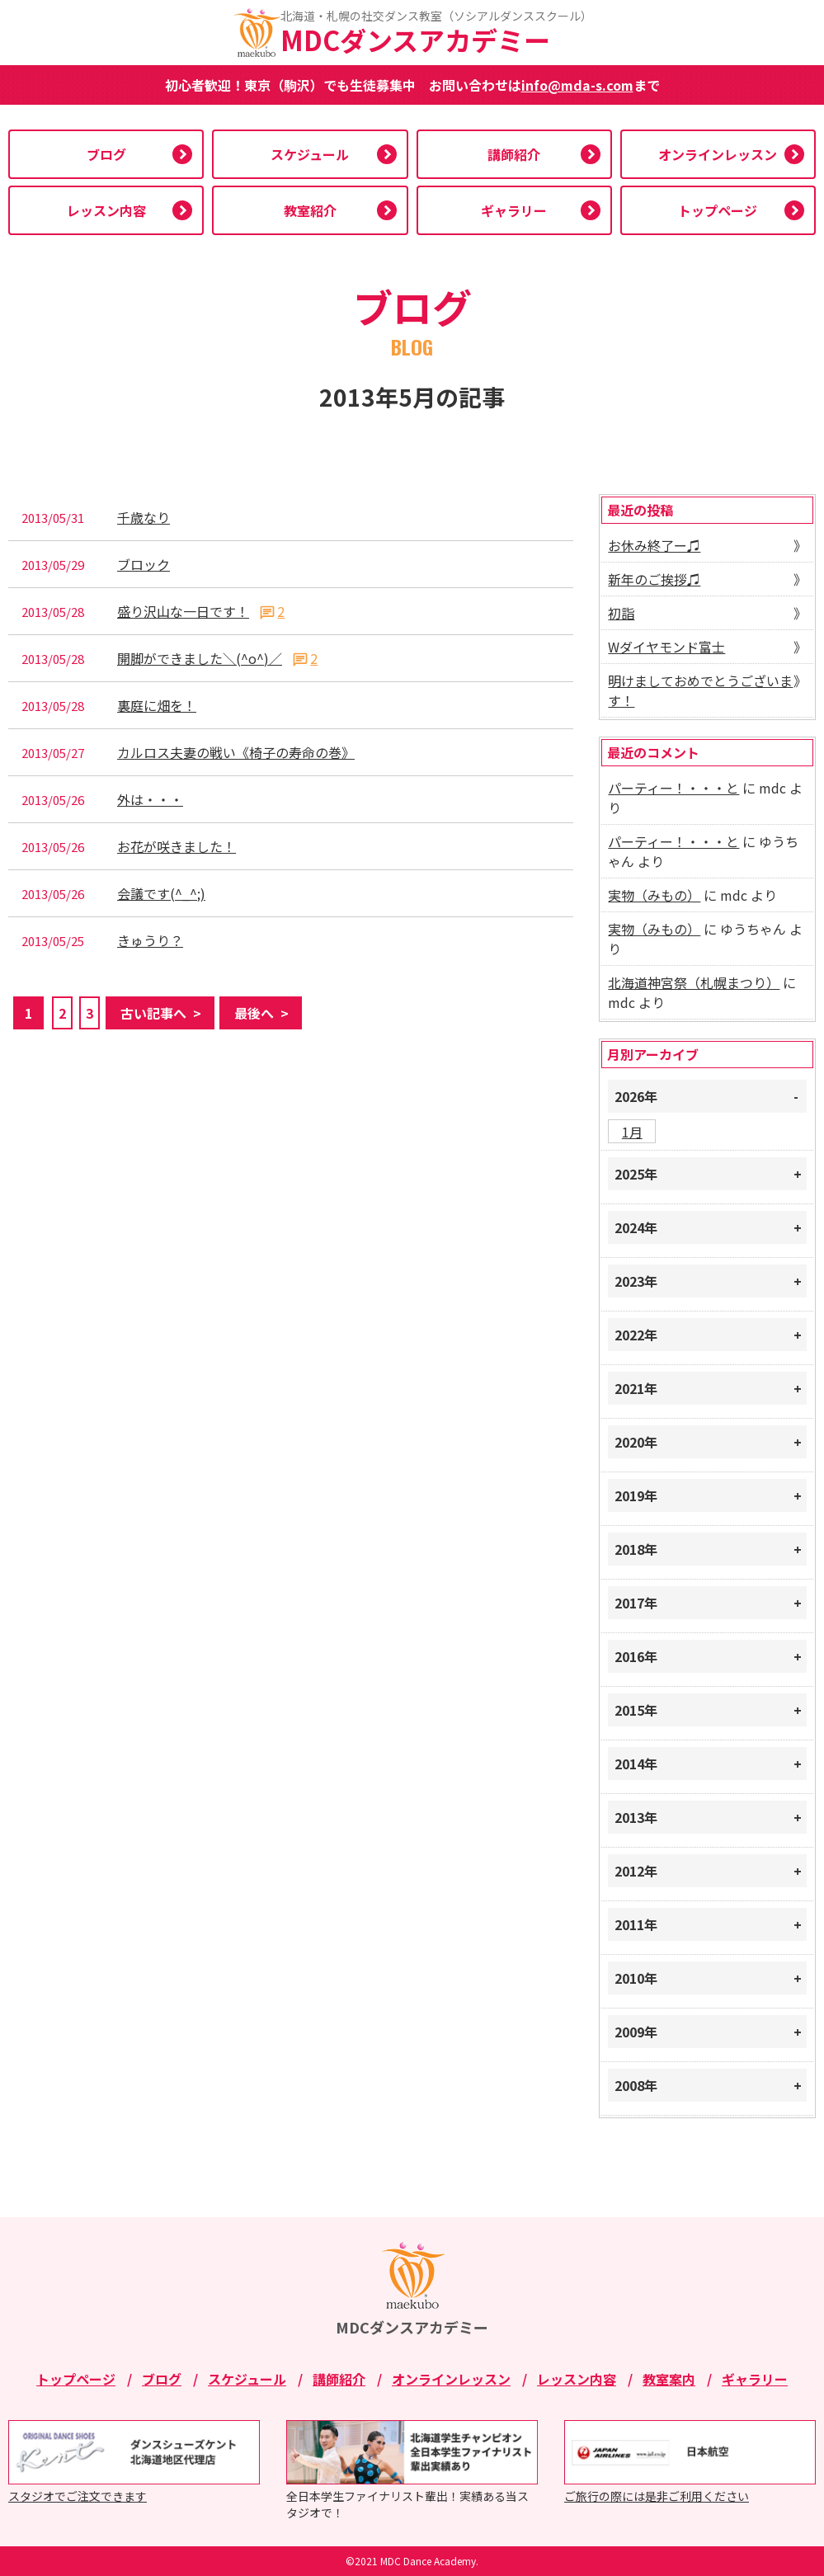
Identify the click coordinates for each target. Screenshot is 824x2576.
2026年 (635, 1096)
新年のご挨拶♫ (654, 579)
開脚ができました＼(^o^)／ (199, 658)
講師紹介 (513, 154)
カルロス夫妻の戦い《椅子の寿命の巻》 (236, 753)
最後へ (254, 1013)
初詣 (621, 613)
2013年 (635, 1817)
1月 (632, 1132)
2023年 (635, 1281)
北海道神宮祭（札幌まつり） (693, 982)
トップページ (717, 210)
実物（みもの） (654, 895)
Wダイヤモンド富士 (666, 647)
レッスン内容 (106, 210)
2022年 (635, 1335)
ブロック (143, 564)
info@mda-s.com (577, 85)
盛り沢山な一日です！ (183, 611)
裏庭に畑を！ (156, 705)
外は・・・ (150, 800)
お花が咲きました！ (176, 847)
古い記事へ (153, 1013)
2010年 (635, 1978)
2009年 (635, 2031)
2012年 (635, 1871)
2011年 (635, 1924)
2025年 (635, 1174)
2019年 (635, 1495)
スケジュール (310, 154)
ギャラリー (514, 210)
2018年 (635, 1549)
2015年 (635, 1710)
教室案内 (669, 2379)
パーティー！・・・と (673, 788)
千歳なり (143, 517)
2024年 (635, 1227)
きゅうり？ (150, 941)
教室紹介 (310, 210)
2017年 (635, 1603)
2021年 (635, 1388)
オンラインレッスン (717, 154)
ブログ (106, 154)
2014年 (635, 1763)
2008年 (635, 2085)
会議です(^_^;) (161, 894)
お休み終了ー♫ (654, 545)
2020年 (635, 1442)
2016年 (635, 1656)
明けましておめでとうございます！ (700, 690)
